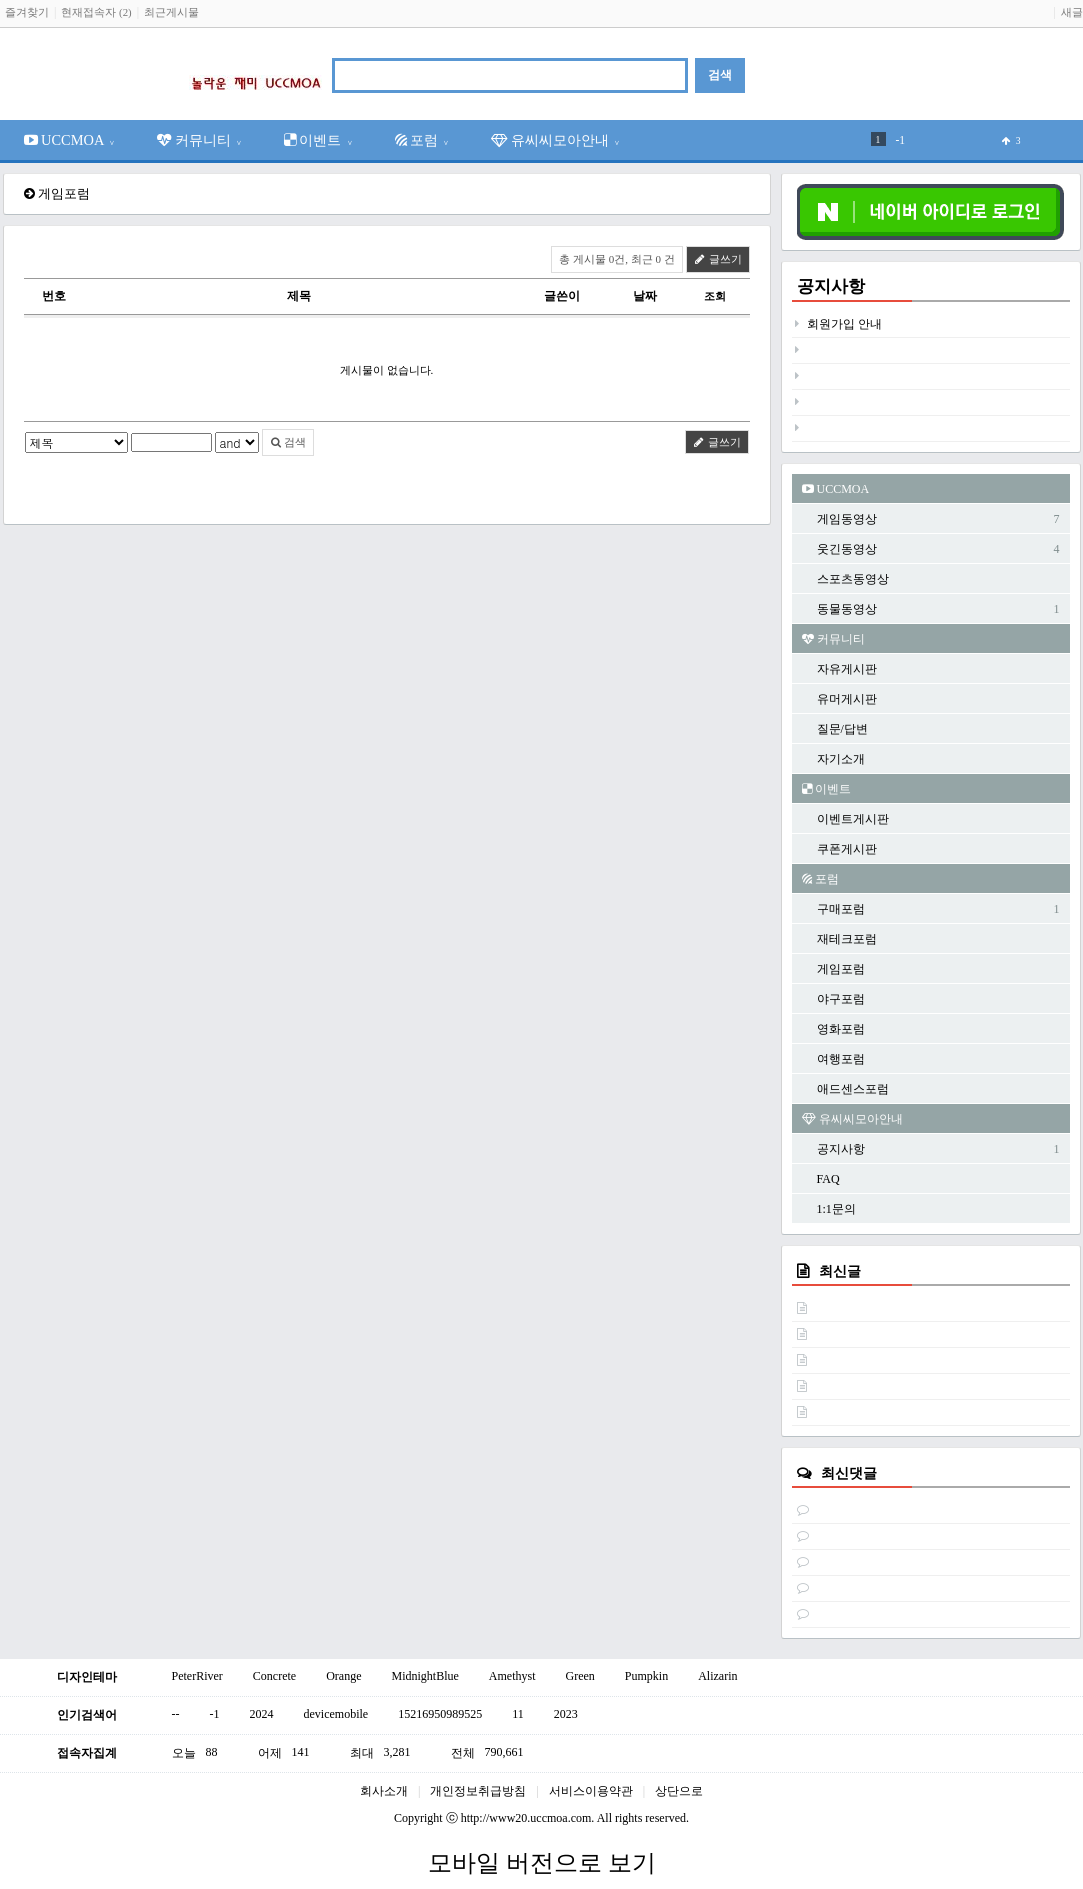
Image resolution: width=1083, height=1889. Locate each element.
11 (518, 1714)
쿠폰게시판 (847, 849)
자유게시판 (847, 669)
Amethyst (512, 1676)
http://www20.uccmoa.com (526, 1818)
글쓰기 (718, 259)
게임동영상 (847, 519)
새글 (1072, 12)
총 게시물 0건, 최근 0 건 (617, 259)
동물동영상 (847, 609)
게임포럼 (841, 969)
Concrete (274, 1676)
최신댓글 (849, 1473)
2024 (262, 1714)
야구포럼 (841, 999)
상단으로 (679, 1791)
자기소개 (841, 759)
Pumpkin (646, 1676)
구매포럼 (841, 909)
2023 (566, 1714)
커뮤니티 (199, 140)
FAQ (828, 1179)
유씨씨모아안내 (555, 140)
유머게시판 (847, 699)
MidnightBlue (424, 1676)
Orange (343, 1676)
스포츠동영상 (853, 579)
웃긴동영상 (847, 549)
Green (579, 1676)
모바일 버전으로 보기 (542, 1863)
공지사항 (831, 286)
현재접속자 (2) (96, 12)
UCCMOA (70, 140)
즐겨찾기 (27, 12)
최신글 (840, 1271)
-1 (901, 140)
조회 (715, 296)
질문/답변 (842, 729)
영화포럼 (841, 1029)
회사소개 (384, 1791)
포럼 (422, 140)
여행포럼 (841, 1059)
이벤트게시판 (853, 819)
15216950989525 (440, 1714)
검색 (288, 442)
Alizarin (717, 1676)
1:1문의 (836, 1209)
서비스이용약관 (591, 1791)
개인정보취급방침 (478, 1791)
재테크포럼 (847, 939)
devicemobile (336, 1714)
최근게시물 (171, 12)
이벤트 (318, 140)
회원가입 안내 (844, 324)
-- (176, 1714)
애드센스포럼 (853, 1089)
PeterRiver (197, 1676)
